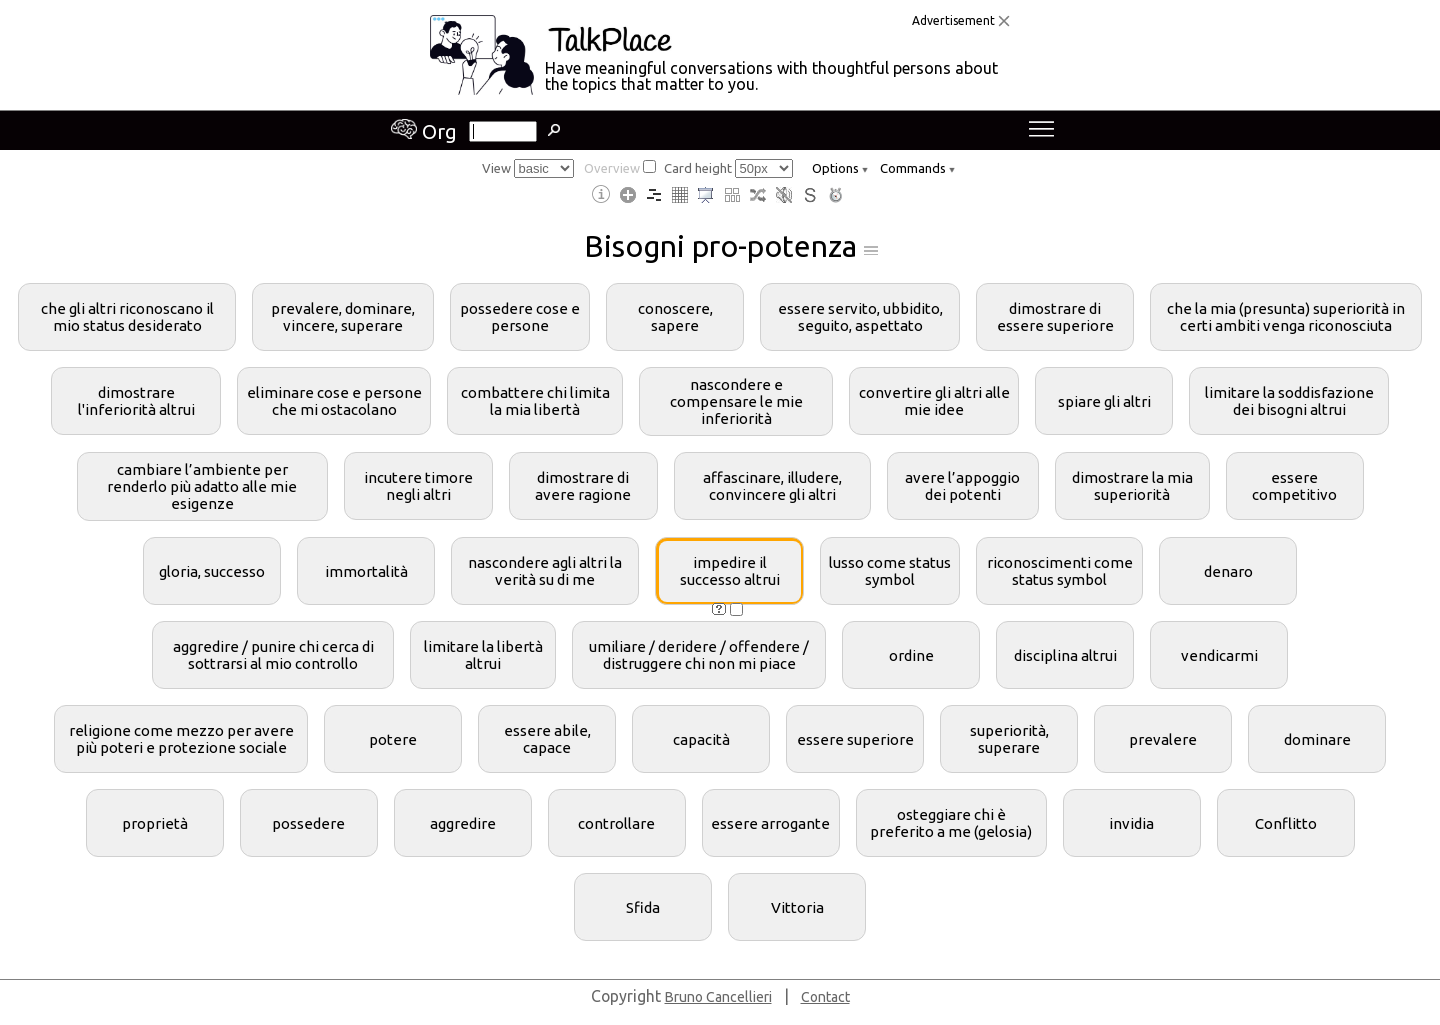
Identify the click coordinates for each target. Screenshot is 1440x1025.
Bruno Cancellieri (718, 997)
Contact (825, 997)
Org (424, 131)
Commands (917, 168)
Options (840, 168)
